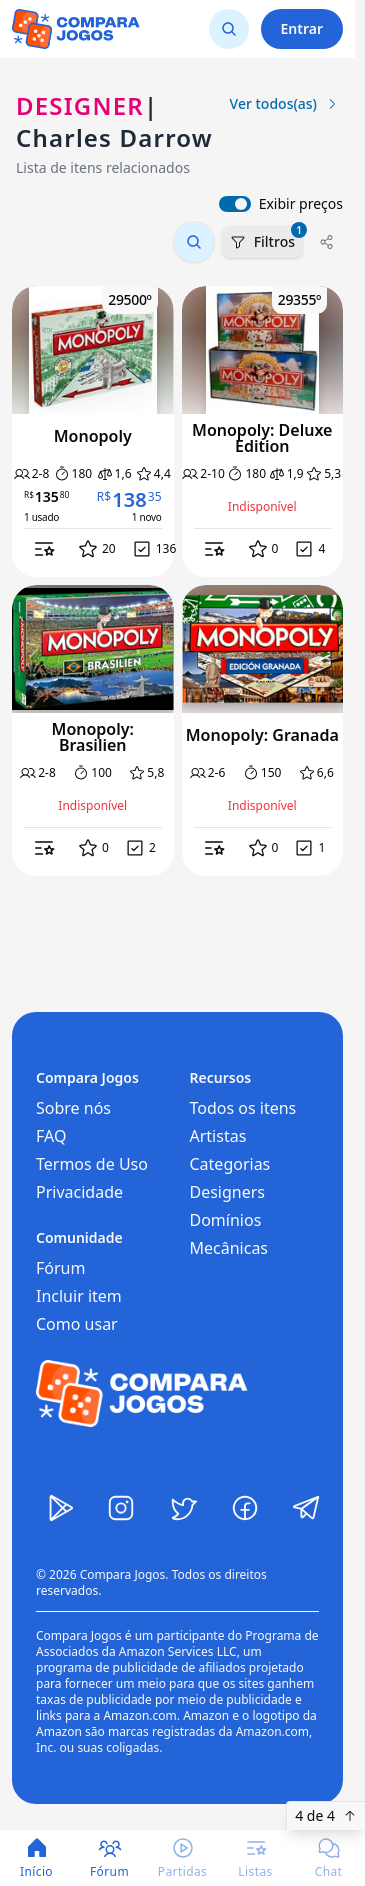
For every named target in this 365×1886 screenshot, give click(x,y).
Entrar (302, 28)
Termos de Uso (92, 1164)
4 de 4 (326, 1815)
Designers (228, 1192)
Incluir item (79, 1296)
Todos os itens (243, 1108)
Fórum (60, 1268)
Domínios (226, 1220)
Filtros (266, 238)
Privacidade (79, 1192)
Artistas (218, 1136)
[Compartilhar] (327, 242)
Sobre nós (73, 1108)
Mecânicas (229, 1248)
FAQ (51, 1136)
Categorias (230, 1164)
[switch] (235, 204)
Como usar (77, 1324)
